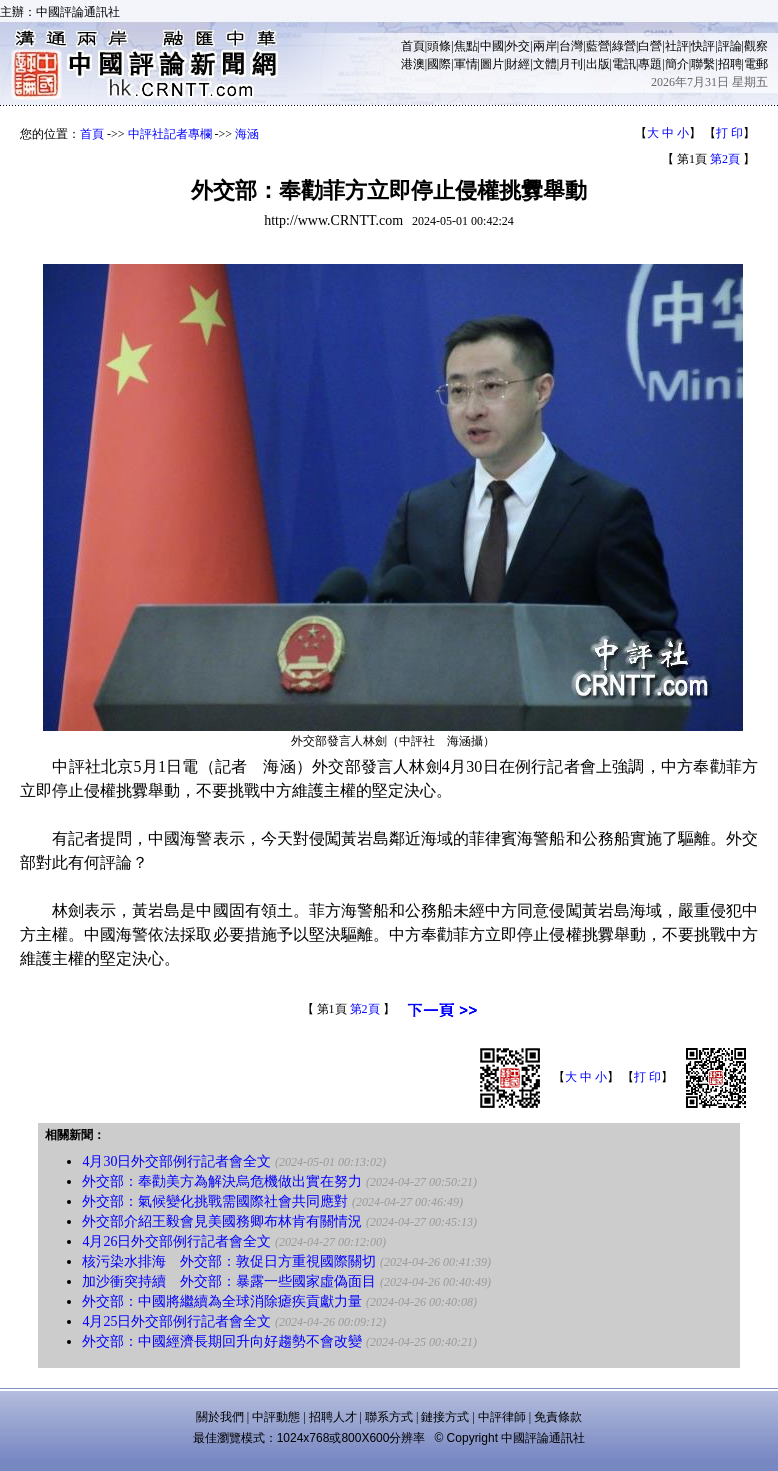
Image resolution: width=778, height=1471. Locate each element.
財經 (518, 64)
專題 (650, 64)
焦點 (466, 46)
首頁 (413, 46)
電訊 (624, 64)
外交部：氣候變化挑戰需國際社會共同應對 (215, 1201)
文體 (545, 64)
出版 (598, 64)
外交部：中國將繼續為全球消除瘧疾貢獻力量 (222, 1301)
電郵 (756, 64)
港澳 (413, 64)
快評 (703, 46)
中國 (492, 46)
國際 (439, 64)
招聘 (730, 64)
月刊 (571, 64)
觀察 (756, 46)
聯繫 (703, 64)
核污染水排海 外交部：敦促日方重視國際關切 (229, 1261)
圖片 (492, 64)
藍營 (598, 46)
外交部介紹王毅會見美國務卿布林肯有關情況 (222, 1221)
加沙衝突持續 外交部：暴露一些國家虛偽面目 (229, 1281)
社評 (677, 46)
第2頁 (725, 159)
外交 (518, 46)
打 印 (729, 133)
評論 (730, 46)
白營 (650, 46)
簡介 (677, 64)
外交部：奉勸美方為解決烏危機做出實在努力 (222, 1181)
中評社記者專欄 (170, 134)
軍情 (466, 64)
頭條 (439, 46)
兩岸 (545, 46)
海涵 (247, 134)
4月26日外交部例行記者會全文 (176, 1241)
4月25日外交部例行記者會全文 (176, 1321)
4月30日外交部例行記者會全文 (176, 1161)
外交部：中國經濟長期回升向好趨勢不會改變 (222, 1341)
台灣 (571, 46)
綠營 (624, 46)
